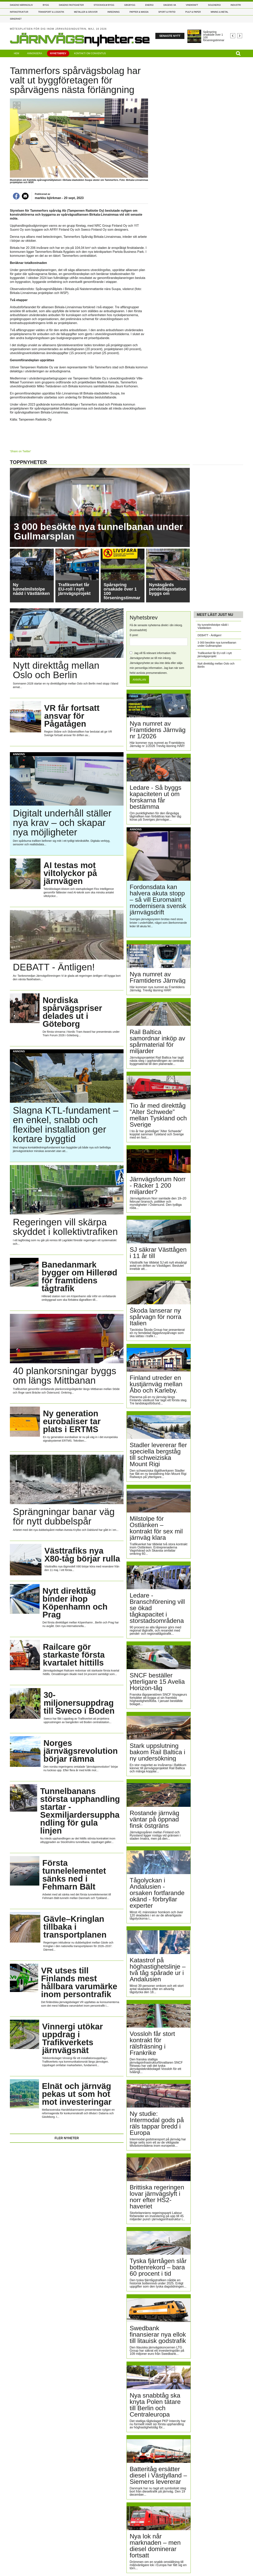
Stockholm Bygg (104, 5)
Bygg (46, 5)
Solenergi (214, 5)
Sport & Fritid (166, 12)
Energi (149, 5)
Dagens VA (169, 5)
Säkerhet (16, 19)
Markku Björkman (48, 198)
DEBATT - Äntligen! (210, 635)
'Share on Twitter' (20, 451)
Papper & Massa (138, 12)
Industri (236, 5)
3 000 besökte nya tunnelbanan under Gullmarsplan (217, 644)
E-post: (134, 635)
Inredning (114, 12)
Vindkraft (192, 5)
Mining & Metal (219, 12)
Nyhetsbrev (58, 53)
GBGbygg (129, 5)
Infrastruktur (19, 12)
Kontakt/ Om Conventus (90, 53)
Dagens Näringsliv (21, 5)
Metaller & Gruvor (86, 12)
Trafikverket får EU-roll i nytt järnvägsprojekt (215, 654)
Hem (16, 53)
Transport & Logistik (51, 12)
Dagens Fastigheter (71, 5)
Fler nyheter (67, 2192)
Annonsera (34, 53)
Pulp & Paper (193, 12)
